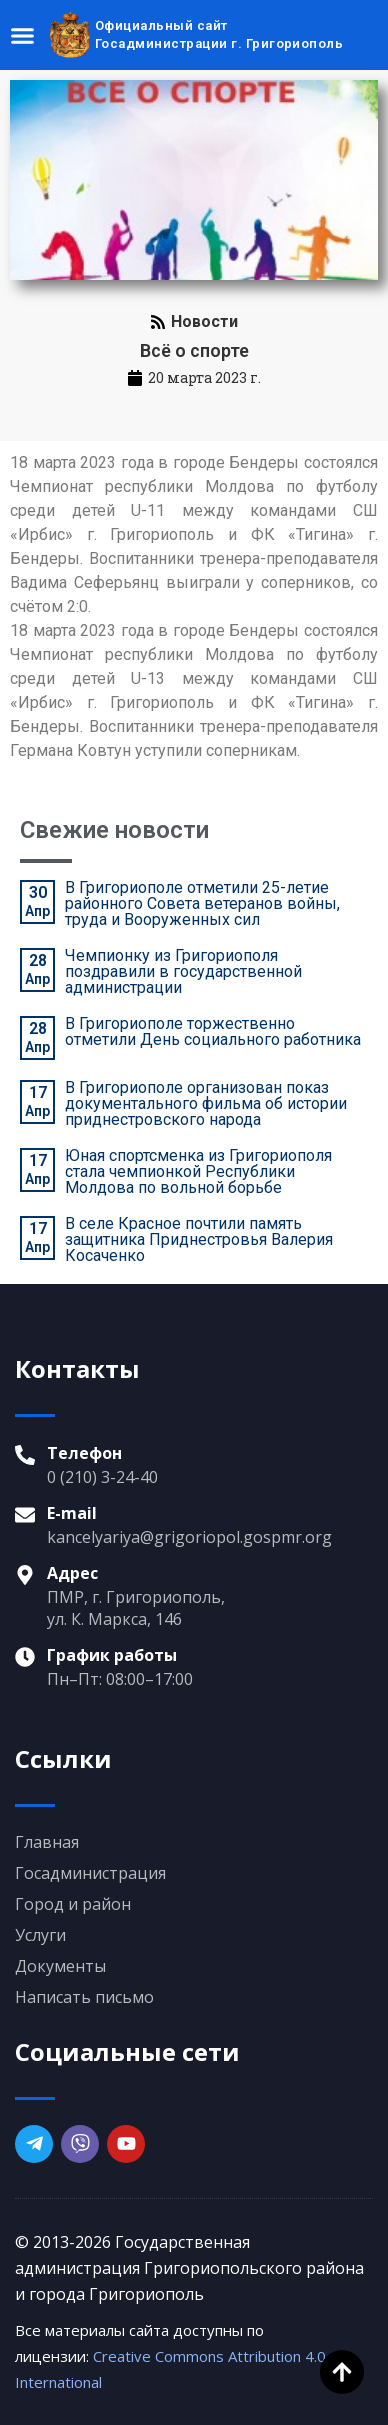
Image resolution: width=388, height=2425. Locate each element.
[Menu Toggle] (22, 35)
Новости (204, 321)
